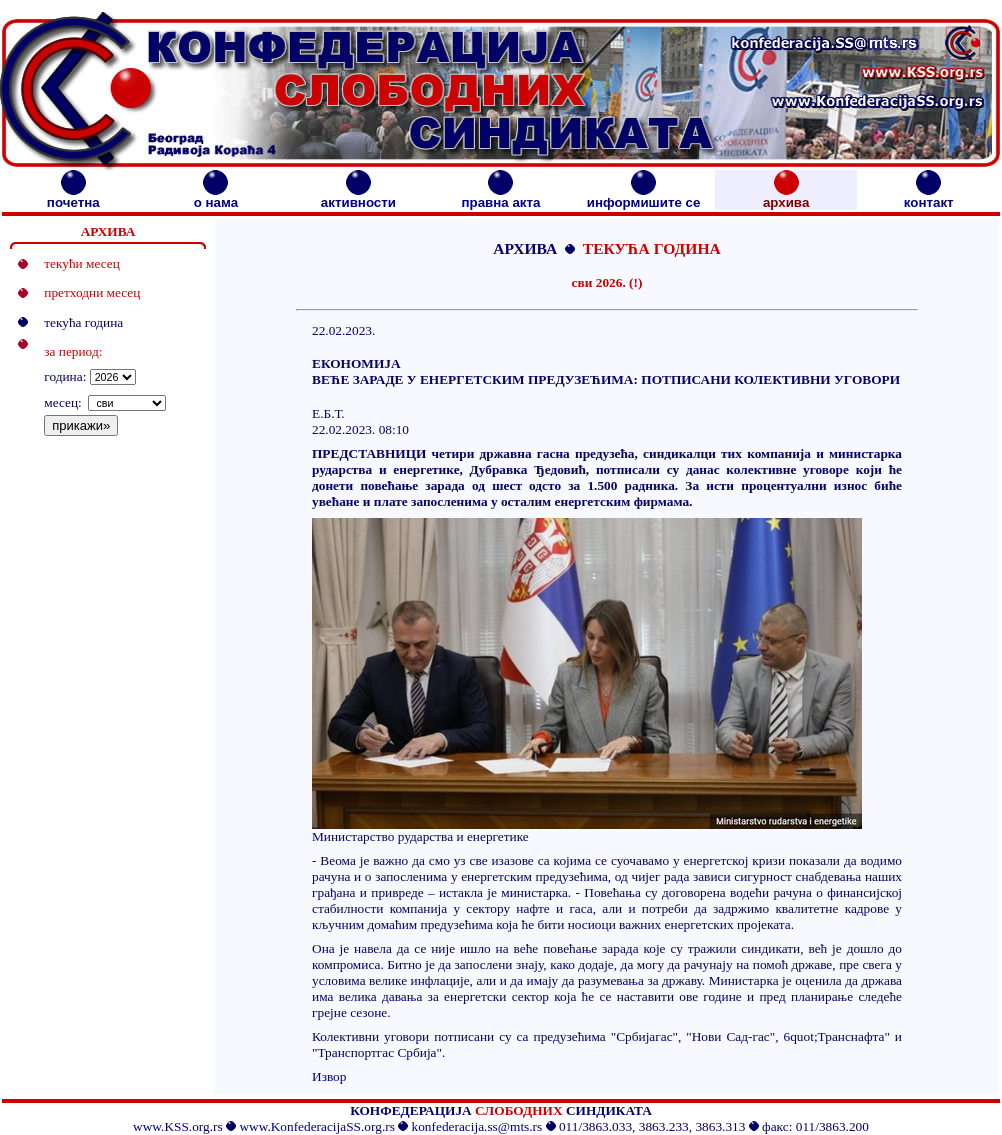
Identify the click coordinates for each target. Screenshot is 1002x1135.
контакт (929, 196)
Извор (329, 1076)
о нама (216, 196)
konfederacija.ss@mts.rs (477, 1126)
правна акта (500, 196)
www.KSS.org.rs (178, 1126)
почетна (73, 196)
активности (358, 196)
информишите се (644, 196)
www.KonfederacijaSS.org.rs (316, 1126)
